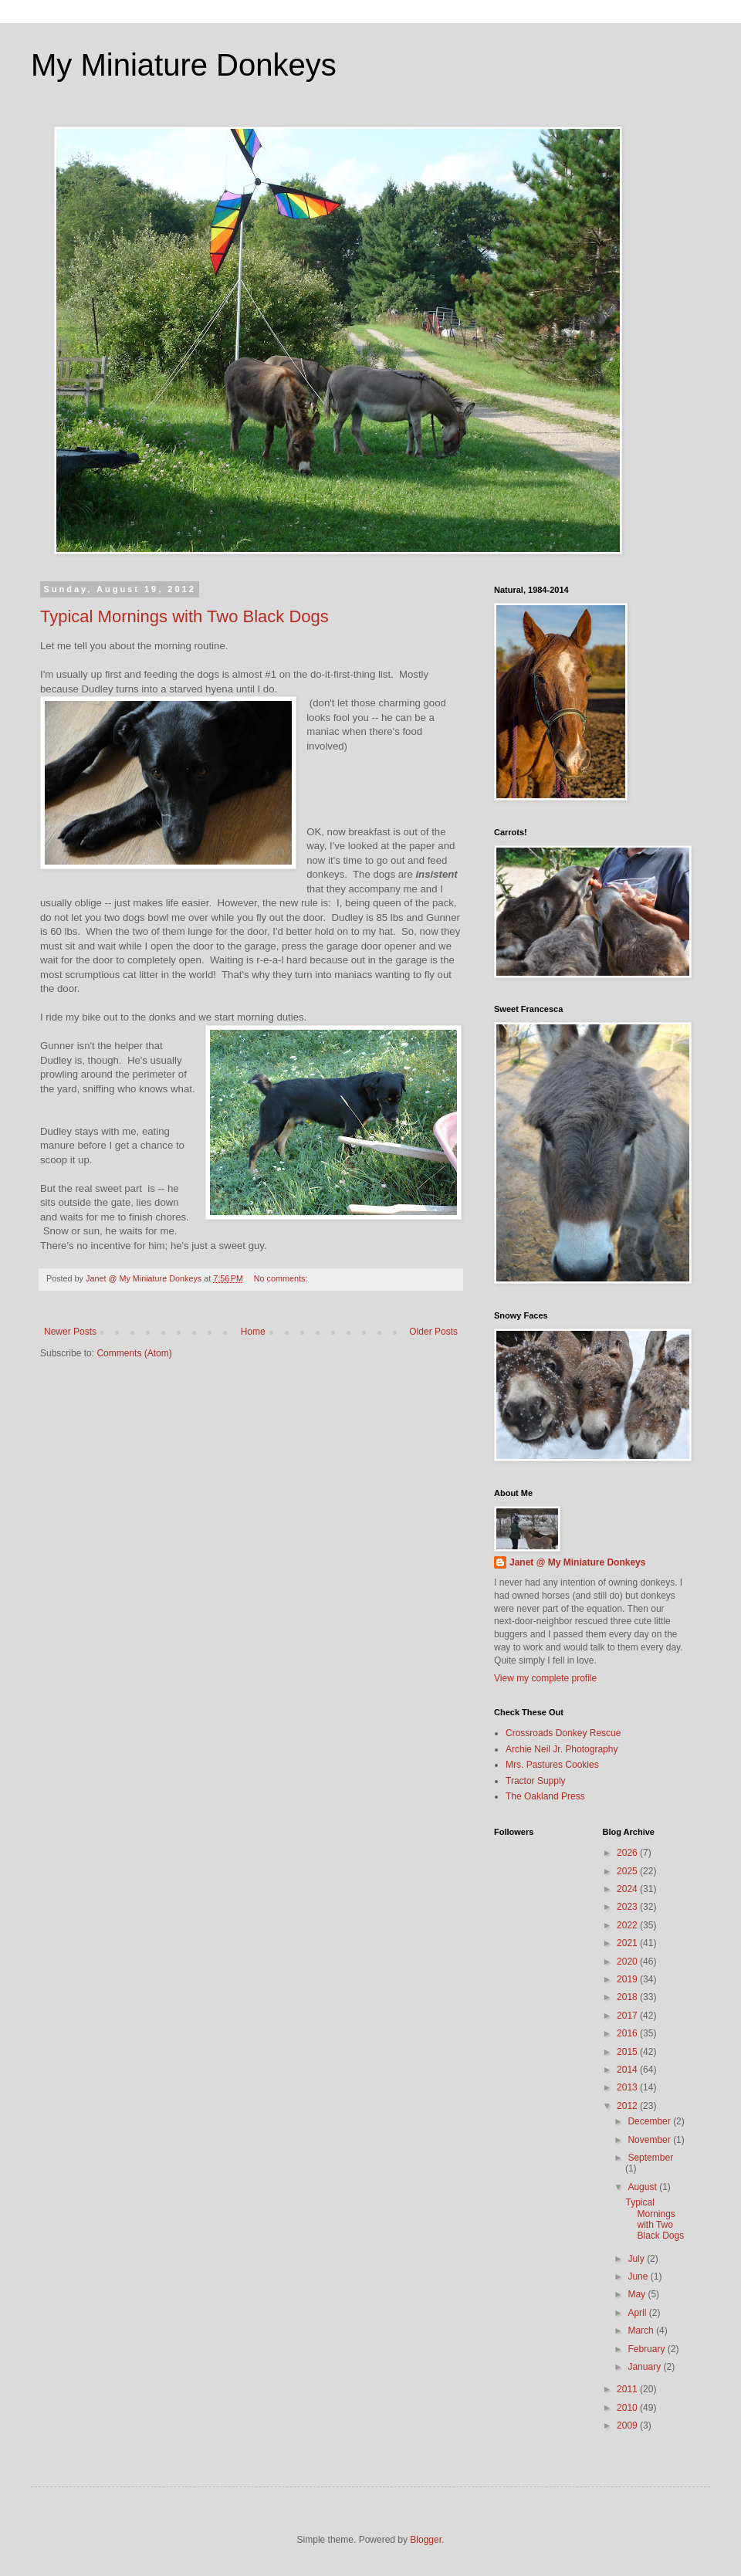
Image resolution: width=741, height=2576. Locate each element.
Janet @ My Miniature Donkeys (577, 1562)
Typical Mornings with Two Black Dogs (184, 616)
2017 (628, 2015)
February (647, 2349)
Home (253, 1331)
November (650, 2139)
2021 (628, 1943)
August (643, 2187)
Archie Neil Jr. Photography (562, 1749)
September (650, 2157)
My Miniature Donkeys (184, 65)
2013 (628, 2087)
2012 (628, 2105)
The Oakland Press (545, 1796)
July (637, 2258)
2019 (628, 1979)
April (638, 2312)
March (642, 2330)
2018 (628, 1997)
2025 (628, 1871)
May (638, 2294)
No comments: (282, 1278)
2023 (628, 1906)
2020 (628, 1961)
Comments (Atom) (133, 1353)
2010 (628, 2407)
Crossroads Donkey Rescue (563, 1733)
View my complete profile (545, 1678)
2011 (628, 2389)
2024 (628, 1889)
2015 (628, 2051)
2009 (628, 2425)
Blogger (426, 2539)
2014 (628, 2069)
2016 (628, 2033)
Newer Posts (70, 1331)
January (645, 2366)
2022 (628, 1925)
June (639, 2276)
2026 (628, 1852)
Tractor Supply (536, 1780)
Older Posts (433, 1331)
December (650, 2121)
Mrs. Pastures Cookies (552, 1764)
